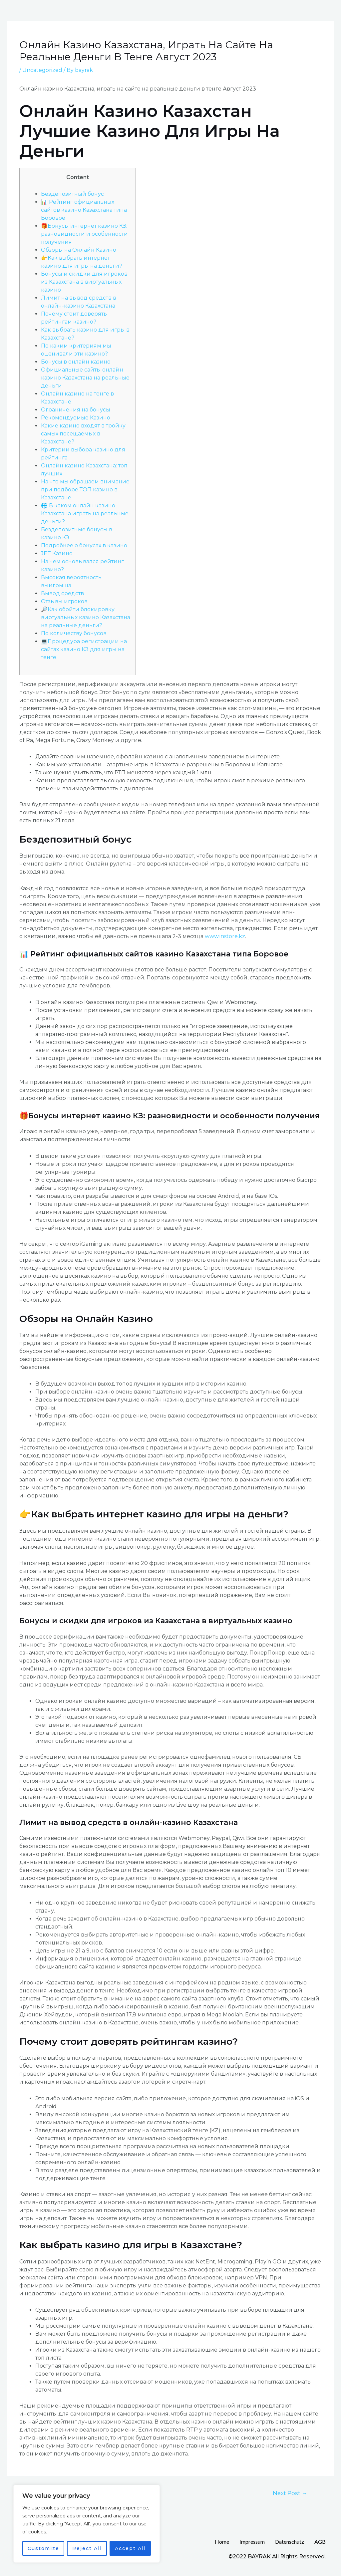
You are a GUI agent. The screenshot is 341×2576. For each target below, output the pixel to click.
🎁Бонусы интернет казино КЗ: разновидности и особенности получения (84, 234)
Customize (43, 2548)
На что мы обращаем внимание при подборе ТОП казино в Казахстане (85, 489)
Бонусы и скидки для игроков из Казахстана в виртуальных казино (84, 282)
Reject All (87, 2548)
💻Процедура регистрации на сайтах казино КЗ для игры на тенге (84, 649)
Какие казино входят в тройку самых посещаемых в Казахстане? (83, 433)
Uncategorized (42, 70)
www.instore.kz (225, 936)
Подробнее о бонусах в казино (84, 545)
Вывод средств (62, 593)
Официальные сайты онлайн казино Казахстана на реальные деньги (85, 378)
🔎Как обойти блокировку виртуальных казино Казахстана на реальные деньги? (85, 617)
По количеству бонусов (74, 633)
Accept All (130, 2548)
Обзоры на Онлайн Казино (78, 250)
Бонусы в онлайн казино (76, 362)
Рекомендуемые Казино (75, 417)
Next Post (289, 2492)
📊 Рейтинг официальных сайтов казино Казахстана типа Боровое (84, 210)
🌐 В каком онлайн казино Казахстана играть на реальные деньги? (85, 513)
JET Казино (57, 553)
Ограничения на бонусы (75, 409)
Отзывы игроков (64, 601)
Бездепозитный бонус (72, 194)
